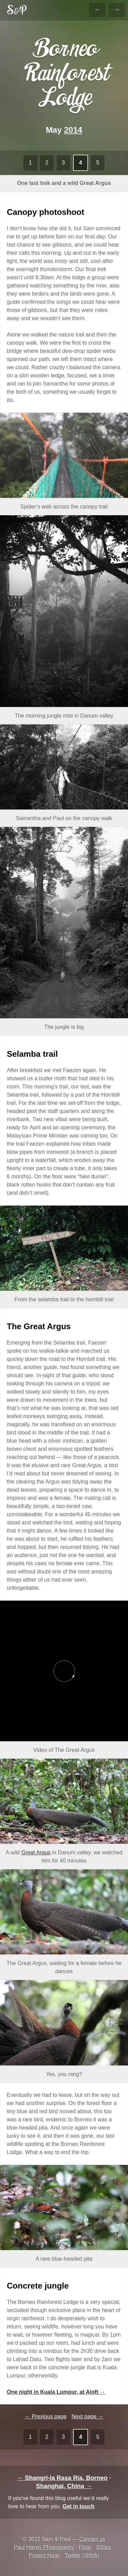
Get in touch (78, 2506)
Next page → (87, 2416)
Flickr (85, 2547)
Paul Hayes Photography (44, 2547)
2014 (73, 130)
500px (103, 2547)
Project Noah (44, 2555)
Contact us (92, 2539)
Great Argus (36, 1852)
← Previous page (46, 2416)
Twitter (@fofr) (82, 2555)
